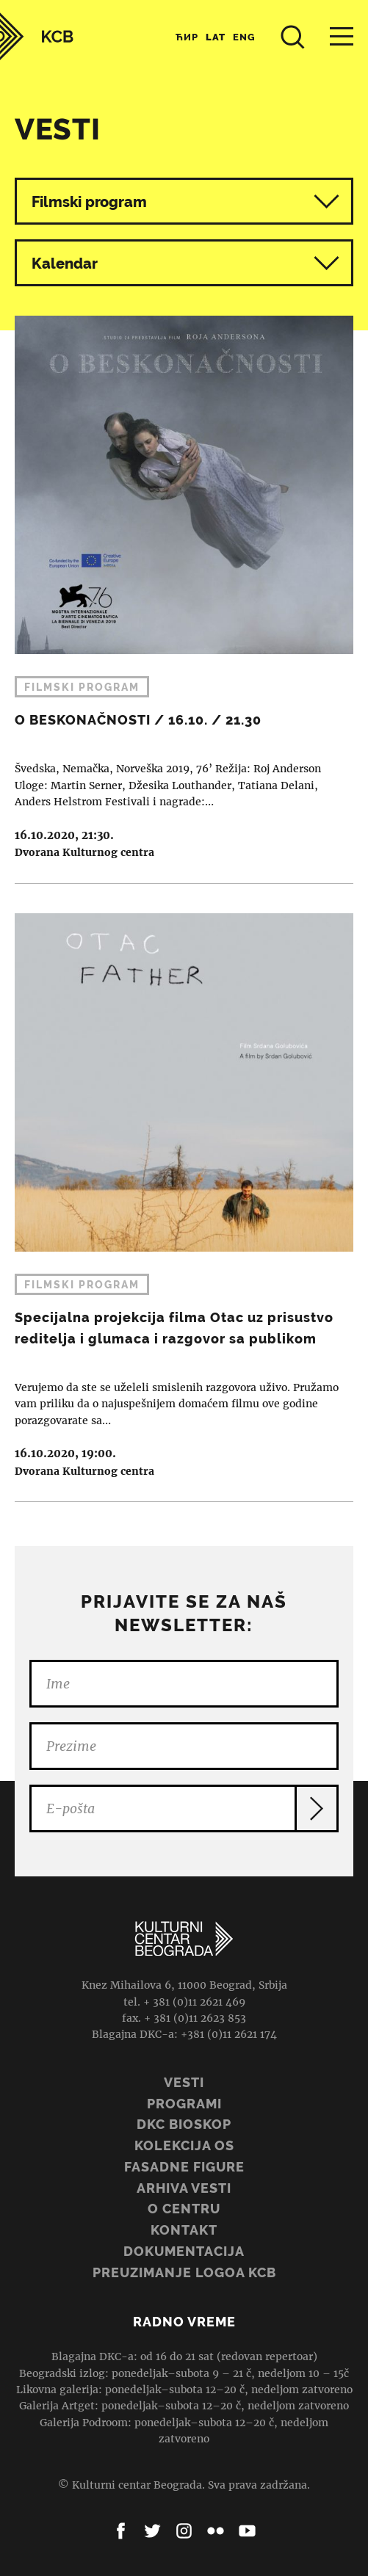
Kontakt (184, 2230)
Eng (244, 37)
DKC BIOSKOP (184, 2124)
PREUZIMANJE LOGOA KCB (184, 2272)
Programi (184, 2103)
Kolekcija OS (184, 2145)
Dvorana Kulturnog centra (84, 852)
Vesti (184, 2082)
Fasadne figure (184, 2166)
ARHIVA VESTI (184, 2188)
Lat (216, 37)
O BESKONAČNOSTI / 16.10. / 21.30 (184, 599)
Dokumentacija (184, 2251)
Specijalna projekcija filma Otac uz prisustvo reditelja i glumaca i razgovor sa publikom (184, 1193)
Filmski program (89, 202)
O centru (184, 2208)
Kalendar (185, 263)
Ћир (187, 37)
